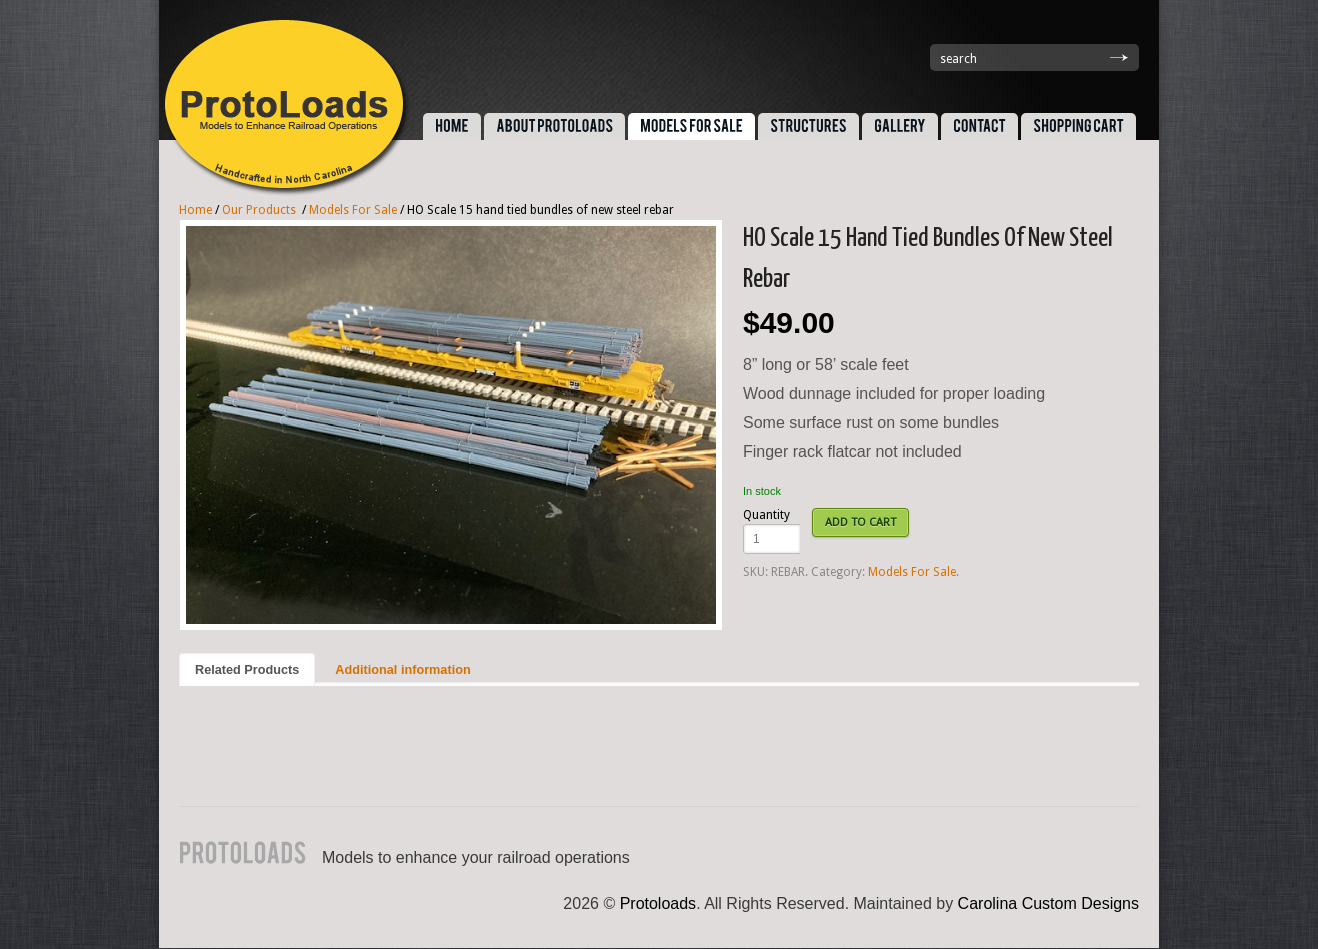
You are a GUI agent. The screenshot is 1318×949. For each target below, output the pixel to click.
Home (195, 210)
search (958, 59)
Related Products (247, 670)
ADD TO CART (860, 522)
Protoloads (658, 903)
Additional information (402, 670)
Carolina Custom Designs (1048, 903)
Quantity (766, 515)
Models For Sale (353, 210)
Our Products (259, 210)
